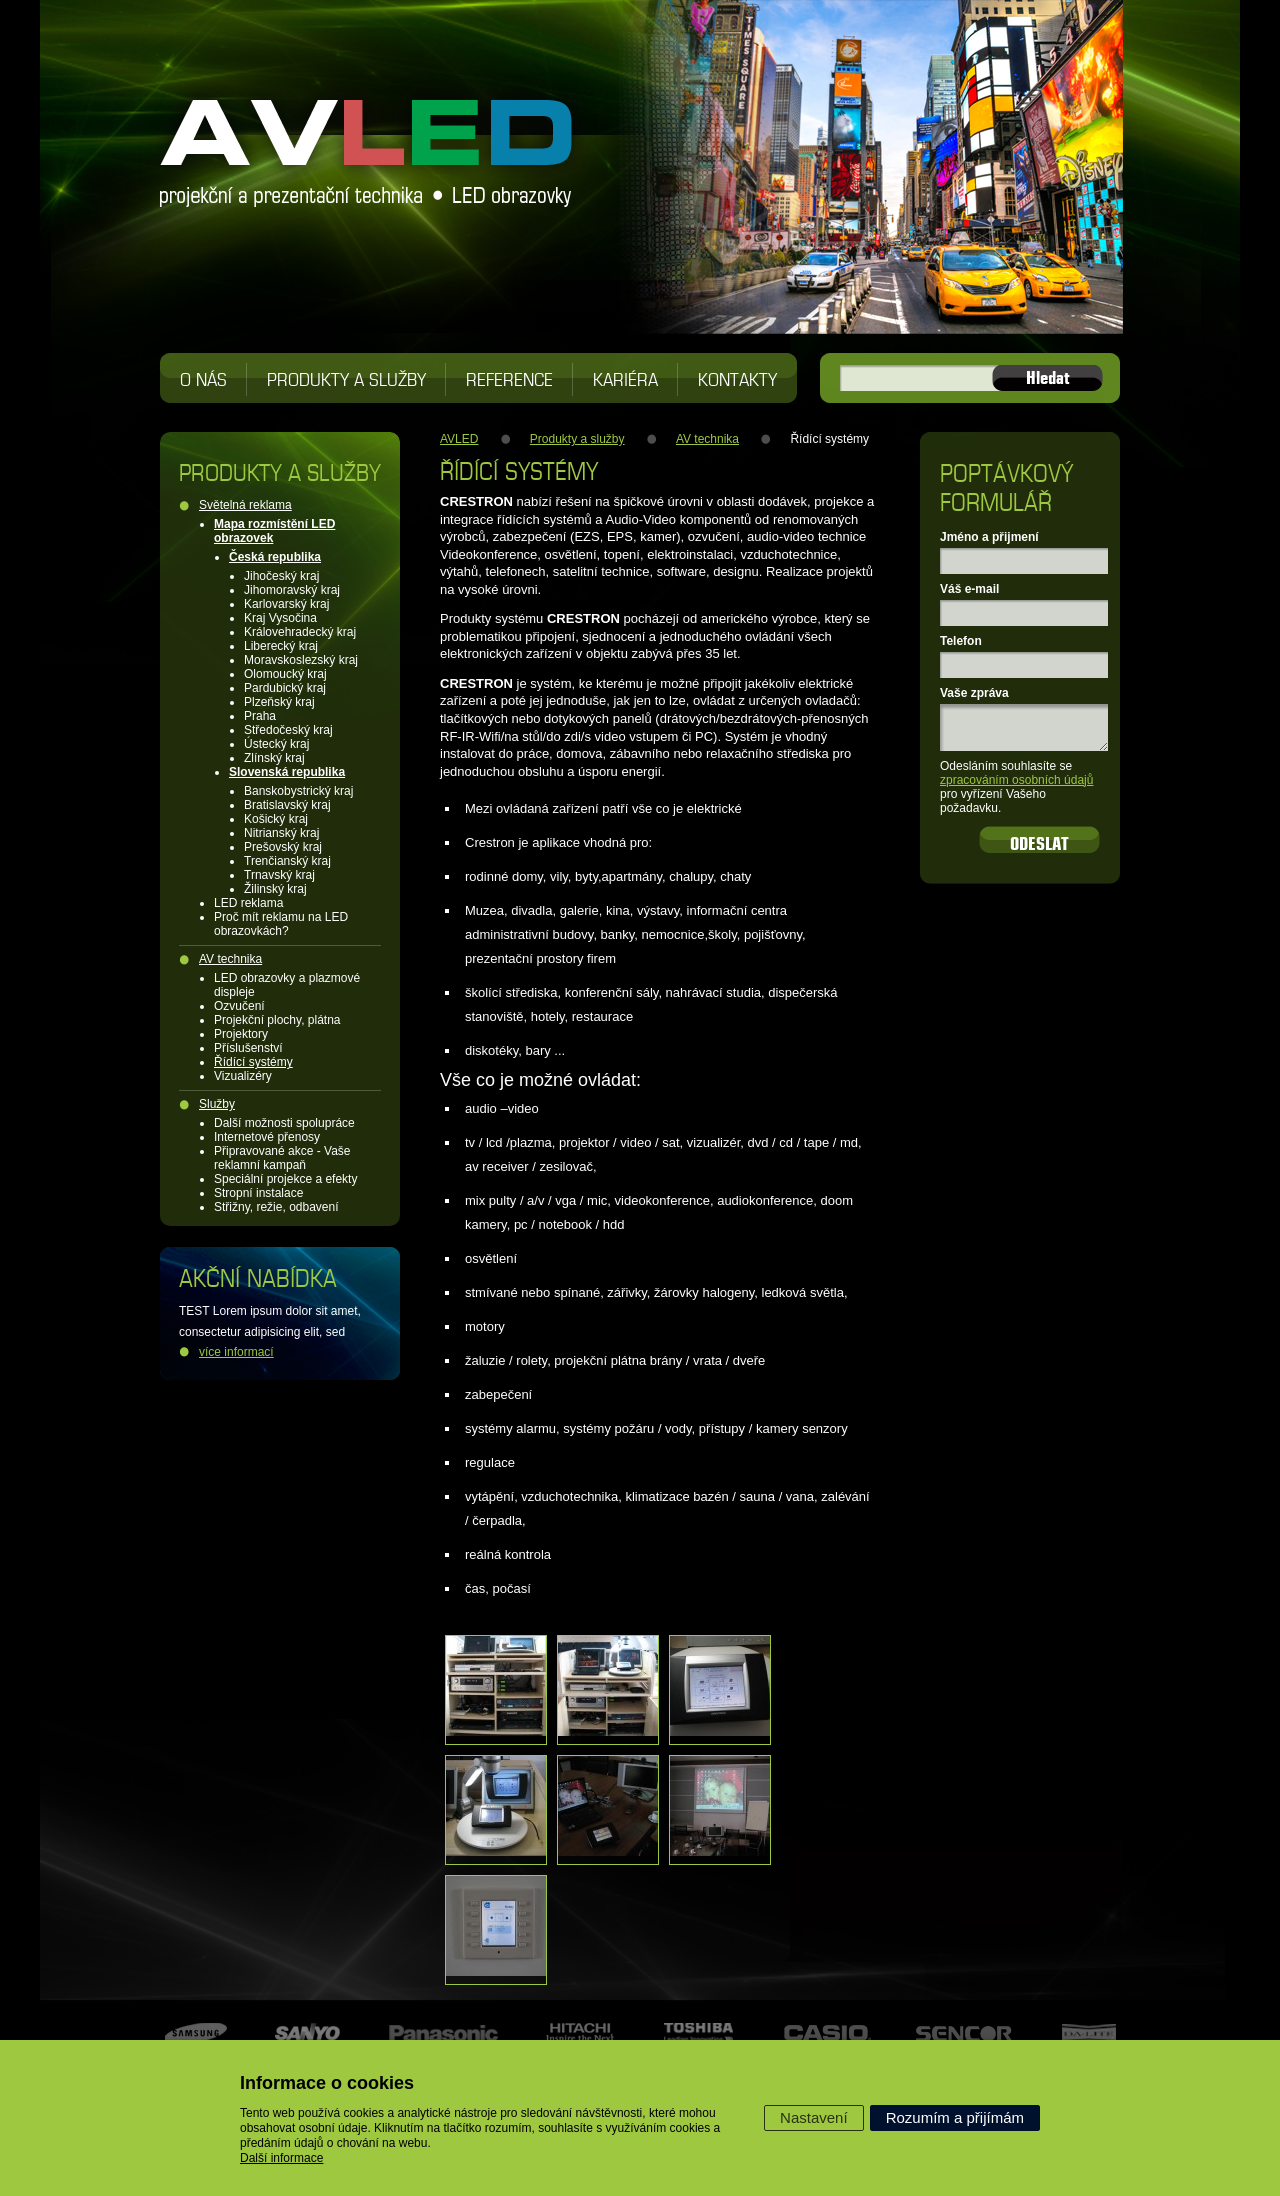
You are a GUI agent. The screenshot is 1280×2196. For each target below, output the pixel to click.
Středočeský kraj (288, 730)
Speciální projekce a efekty (285, 1179)
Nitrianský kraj (281, 833)
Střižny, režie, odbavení (276, 1207)
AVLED (459, 439)
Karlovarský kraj (286, 604)
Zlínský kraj (274, 758)
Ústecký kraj (276, 744)
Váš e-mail (969, 589)
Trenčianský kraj (287, 861)
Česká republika (275, 557)
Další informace (281, 2158)
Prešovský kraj (283, 847)
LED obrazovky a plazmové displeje (287, 985)
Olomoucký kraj (285, 674)
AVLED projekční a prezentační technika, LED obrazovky (367, 140)
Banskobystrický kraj (298, 791)
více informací (236, 1352)
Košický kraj (276, 819)
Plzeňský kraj (279, 702)
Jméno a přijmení (989, 537)
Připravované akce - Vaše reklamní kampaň (282, 1158)
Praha (260, 716)
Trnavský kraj (279, 875)
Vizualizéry (243, 1076)
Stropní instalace (258, 1193)
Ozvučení (239, 1006)
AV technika (230, 959)
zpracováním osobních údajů (1016, 780)
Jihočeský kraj (281, 576)
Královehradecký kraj (300, 632)
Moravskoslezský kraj (301, 660)
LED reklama (248, 903)
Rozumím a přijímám (955, 2117)
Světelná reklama (245, 505)
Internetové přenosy (267, 1137)
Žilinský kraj (275, 889)
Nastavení (814, 2117)
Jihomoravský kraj (292, 590)
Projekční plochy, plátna (277, 1020)
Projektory (241, 1034)
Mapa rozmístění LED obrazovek (274, 531)
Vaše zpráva (974, 693)
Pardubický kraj (285, 688)
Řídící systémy (253, 1062)
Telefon (961, 641)
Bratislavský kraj (287, 805)
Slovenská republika (287, 772)
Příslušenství (248, 1048)
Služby (217, 1104)
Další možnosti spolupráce (284, 1123)
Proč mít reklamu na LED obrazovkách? (281, 924)
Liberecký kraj (281, 646)
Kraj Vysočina (280, 618)
